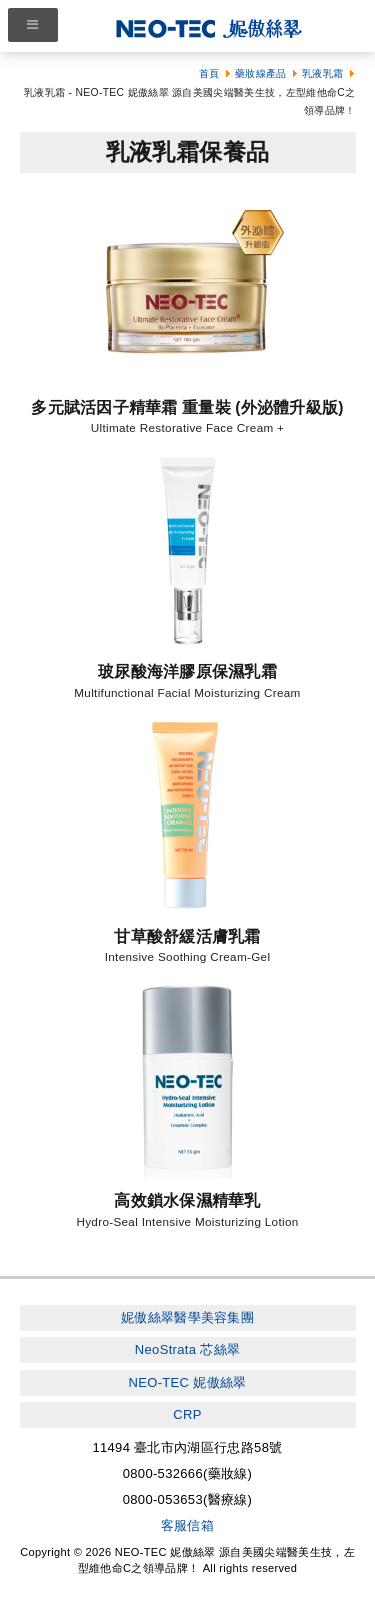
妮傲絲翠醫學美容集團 (187, 1317)
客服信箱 (187, 1525)
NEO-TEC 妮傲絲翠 (187, 1382)
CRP (187, 1414)
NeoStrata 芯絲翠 (187, 1349)
